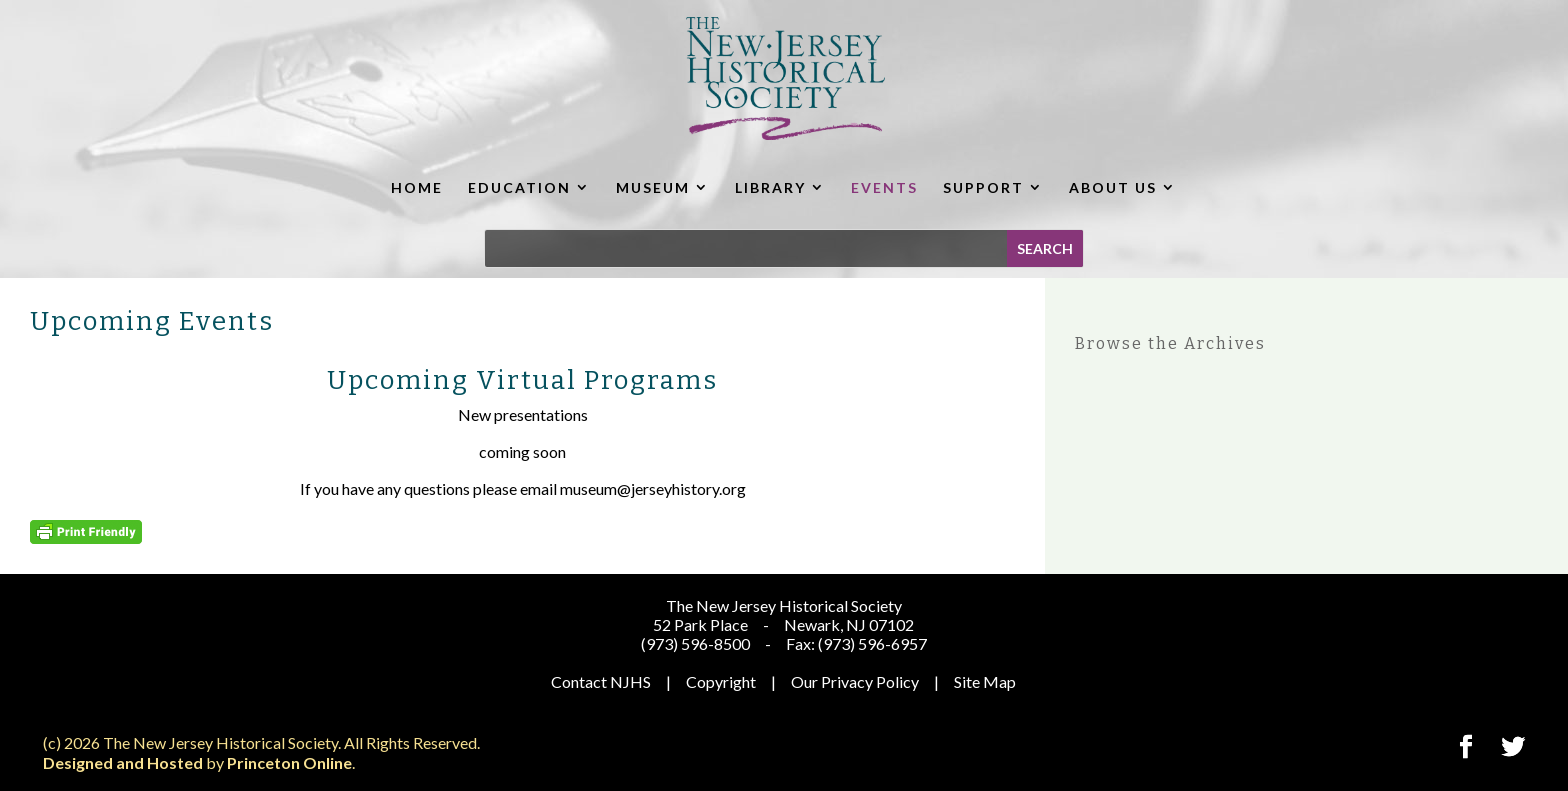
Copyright (721, 681)
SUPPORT (983, 187)
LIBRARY (770, 187)
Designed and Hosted (123, 762)
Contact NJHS (601, 681)
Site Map (985, 681)
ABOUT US (1113, 187)
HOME (417, 187)
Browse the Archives (1170, 343)
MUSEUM (653, 187)
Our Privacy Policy (855, 681)
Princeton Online (289, 762)
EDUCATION (519, 187)
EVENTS (884, 187)
